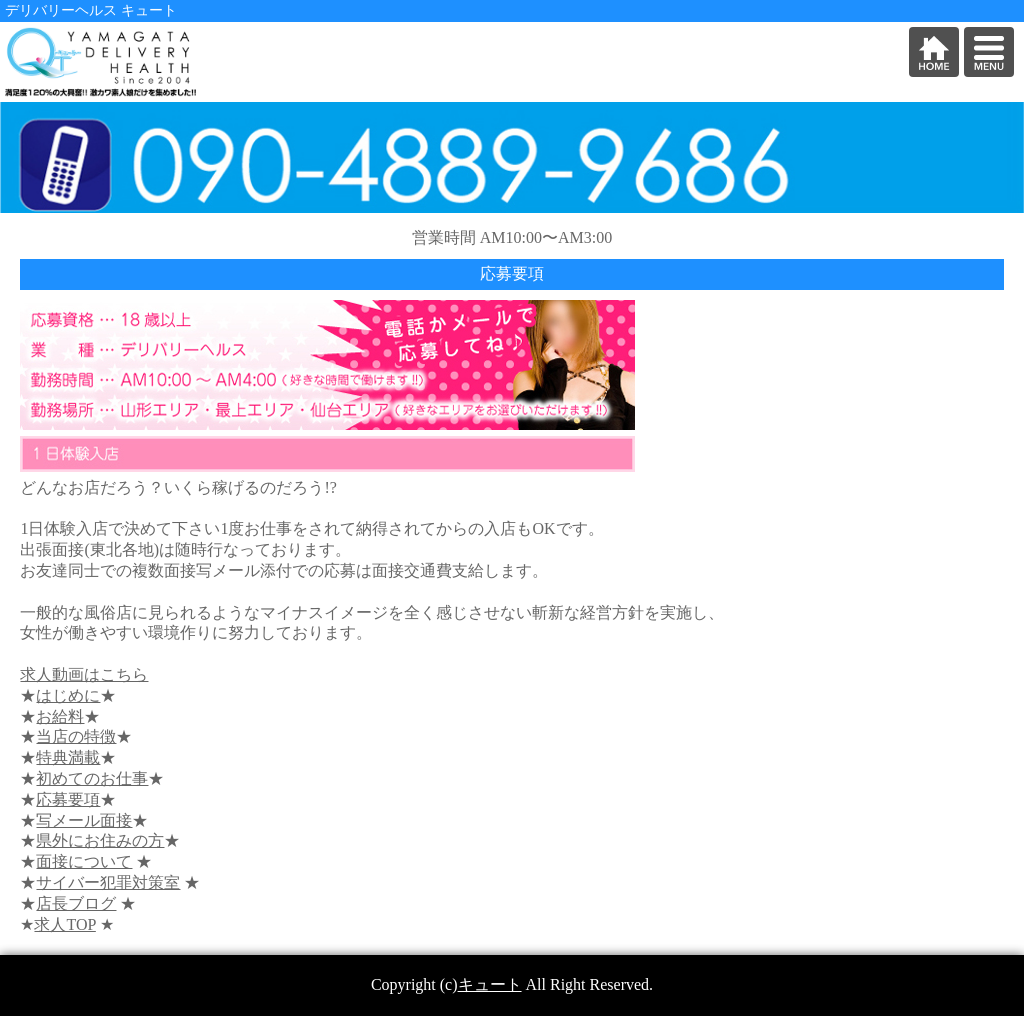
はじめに (68, 695)
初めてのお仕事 (92, 778)
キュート (490, 984)
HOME (934, 52)
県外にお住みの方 (100, 840)
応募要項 (68, 799)
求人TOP (64, 924)
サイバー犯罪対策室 (108, 882)
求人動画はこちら (84, 674)
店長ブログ (76, 903)
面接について (84, 861)
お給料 (60, 716)
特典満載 (68, 757)
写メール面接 (84, 820)
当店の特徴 (76, 736)
